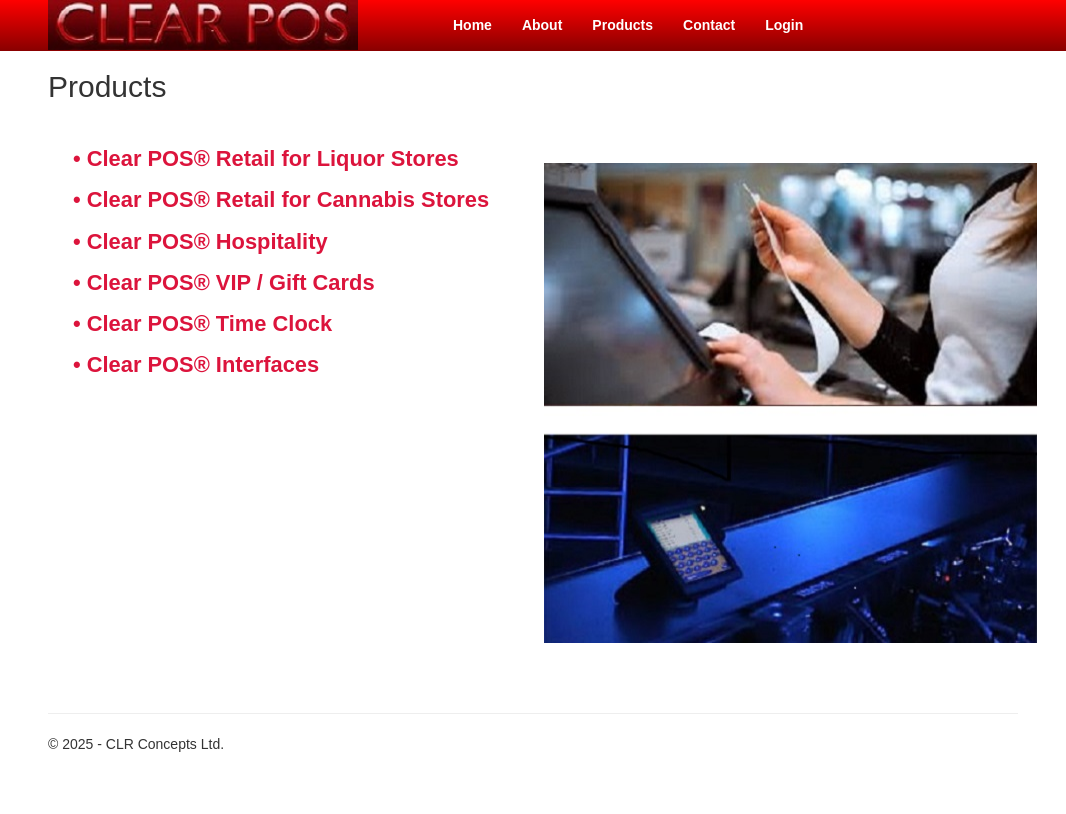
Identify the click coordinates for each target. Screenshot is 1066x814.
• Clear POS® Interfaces (196, 364)
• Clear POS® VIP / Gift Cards (224, 282)
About (542, 25)
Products (622, 25)
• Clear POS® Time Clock (202, 323)
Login (784, 25)
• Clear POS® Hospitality (200, 241)
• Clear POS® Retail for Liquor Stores (266, 158)
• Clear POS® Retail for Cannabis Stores (281, 199)
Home (472, 25)
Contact (709, 25)
